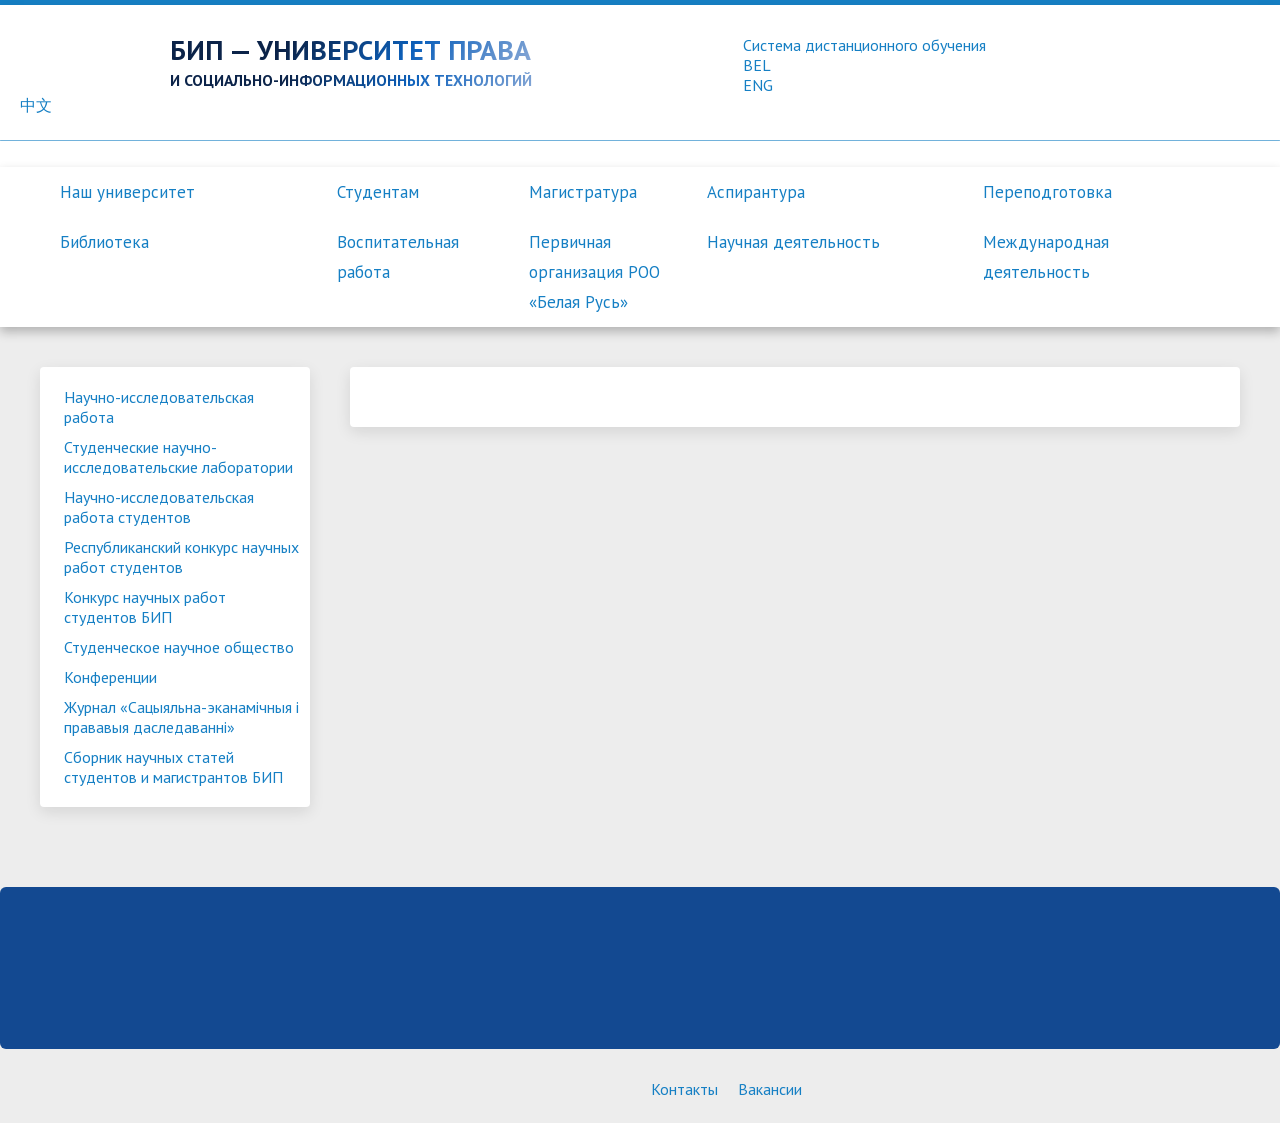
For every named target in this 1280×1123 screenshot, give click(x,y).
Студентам (378, 192)
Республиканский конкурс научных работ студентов (181, 557)
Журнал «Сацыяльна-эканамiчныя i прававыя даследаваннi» (181, 717)
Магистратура (583, 192)
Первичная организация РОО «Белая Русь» (594, 272)
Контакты (684, 1089)
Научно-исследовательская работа (159, 407)
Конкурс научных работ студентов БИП (145, 607)
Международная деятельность (1046, 257)
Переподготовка (1047, 192)
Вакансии (770, 1089)
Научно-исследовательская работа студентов (159, 507)
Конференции (110, 677)
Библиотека (104, 242)
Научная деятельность (793, 242)
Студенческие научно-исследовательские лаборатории (178, 457)
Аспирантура (756, 192)
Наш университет (127, 192)
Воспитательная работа (398, 257)
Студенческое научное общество (179, 647)
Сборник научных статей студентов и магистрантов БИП (173, 767)
